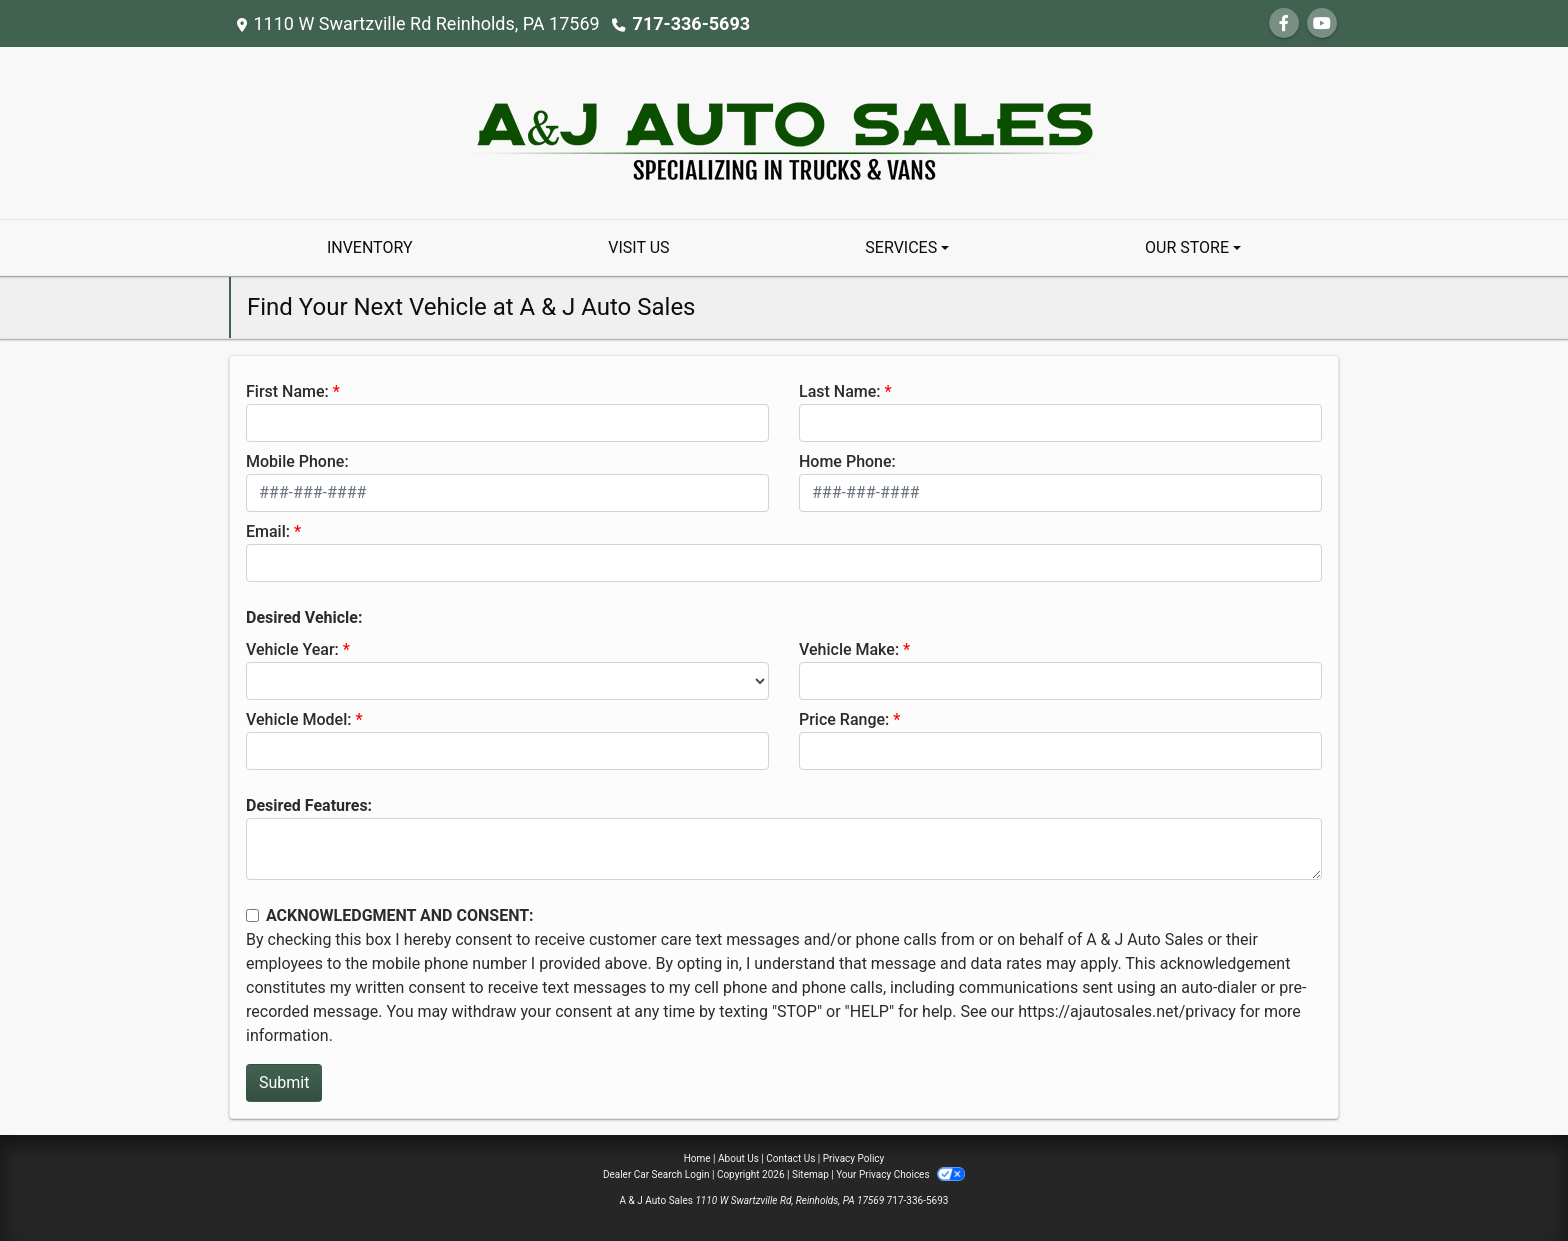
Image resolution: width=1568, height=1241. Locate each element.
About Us (738, 1158)
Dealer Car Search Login (656, 1174)
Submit (284, 1082)
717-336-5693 (691, 23)
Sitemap (810, 1174)
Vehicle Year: (292, 649)
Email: (268, 531)
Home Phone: (847, 461)
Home (697, 1158)
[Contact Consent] (252, 915)
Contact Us (790, 1158)
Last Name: (840, 391)
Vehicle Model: (298, 719)
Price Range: (844, 719)
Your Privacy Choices (900, 1174)
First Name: (287, 391)
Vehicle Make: (849, 649)
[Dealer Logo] (784, 131)
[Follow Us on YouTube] (1322, 23)
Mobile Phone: (297, 461)
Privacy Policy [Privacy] (854, 1158)
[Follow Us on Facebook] (1284, 23)
